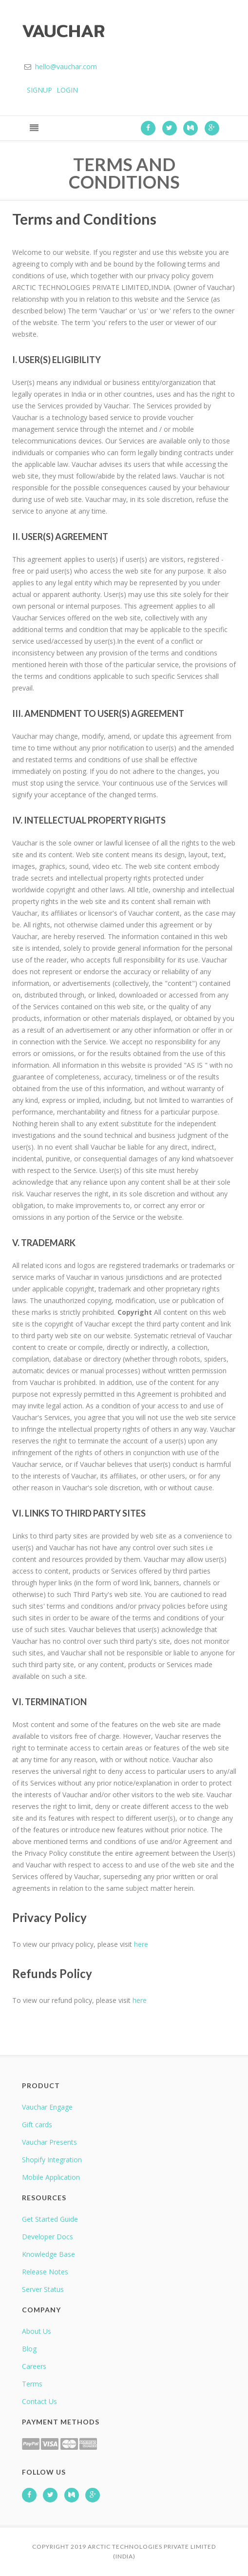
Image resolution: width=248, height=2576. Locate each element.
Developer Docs (47, 2236)
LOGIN (67, 90)
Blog (29, 2348)
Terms (32, 2383)
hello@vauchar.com (66, 66)
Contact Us (39, 2401)
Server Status (43, 2289)
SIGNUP (39, 90)
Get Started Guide (50, 2219)
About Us (36, 2331)
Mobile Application (51, 2177)
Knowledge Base (48, 2254)
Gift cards (37, 2124)
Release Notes (45, 2271)
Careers (34, 2366)
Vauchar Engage (47, 2107)
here (141, 1944)
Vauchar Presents (49, 2142)
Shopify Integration (52, 2159)
